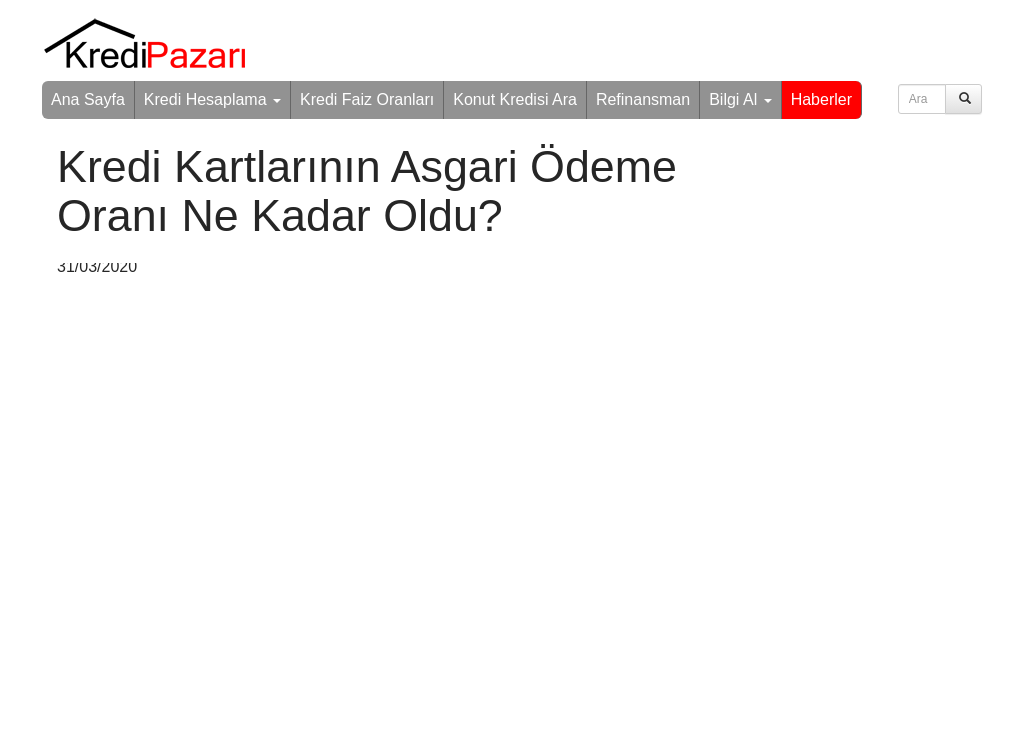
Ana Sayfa (88, 99)
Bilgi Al (740, 99)
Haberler (821, 99)
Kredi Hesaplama (212, 99)
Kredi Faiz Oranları (367, 99)
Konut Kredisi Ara (515, 99)
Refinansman (643, 99)
